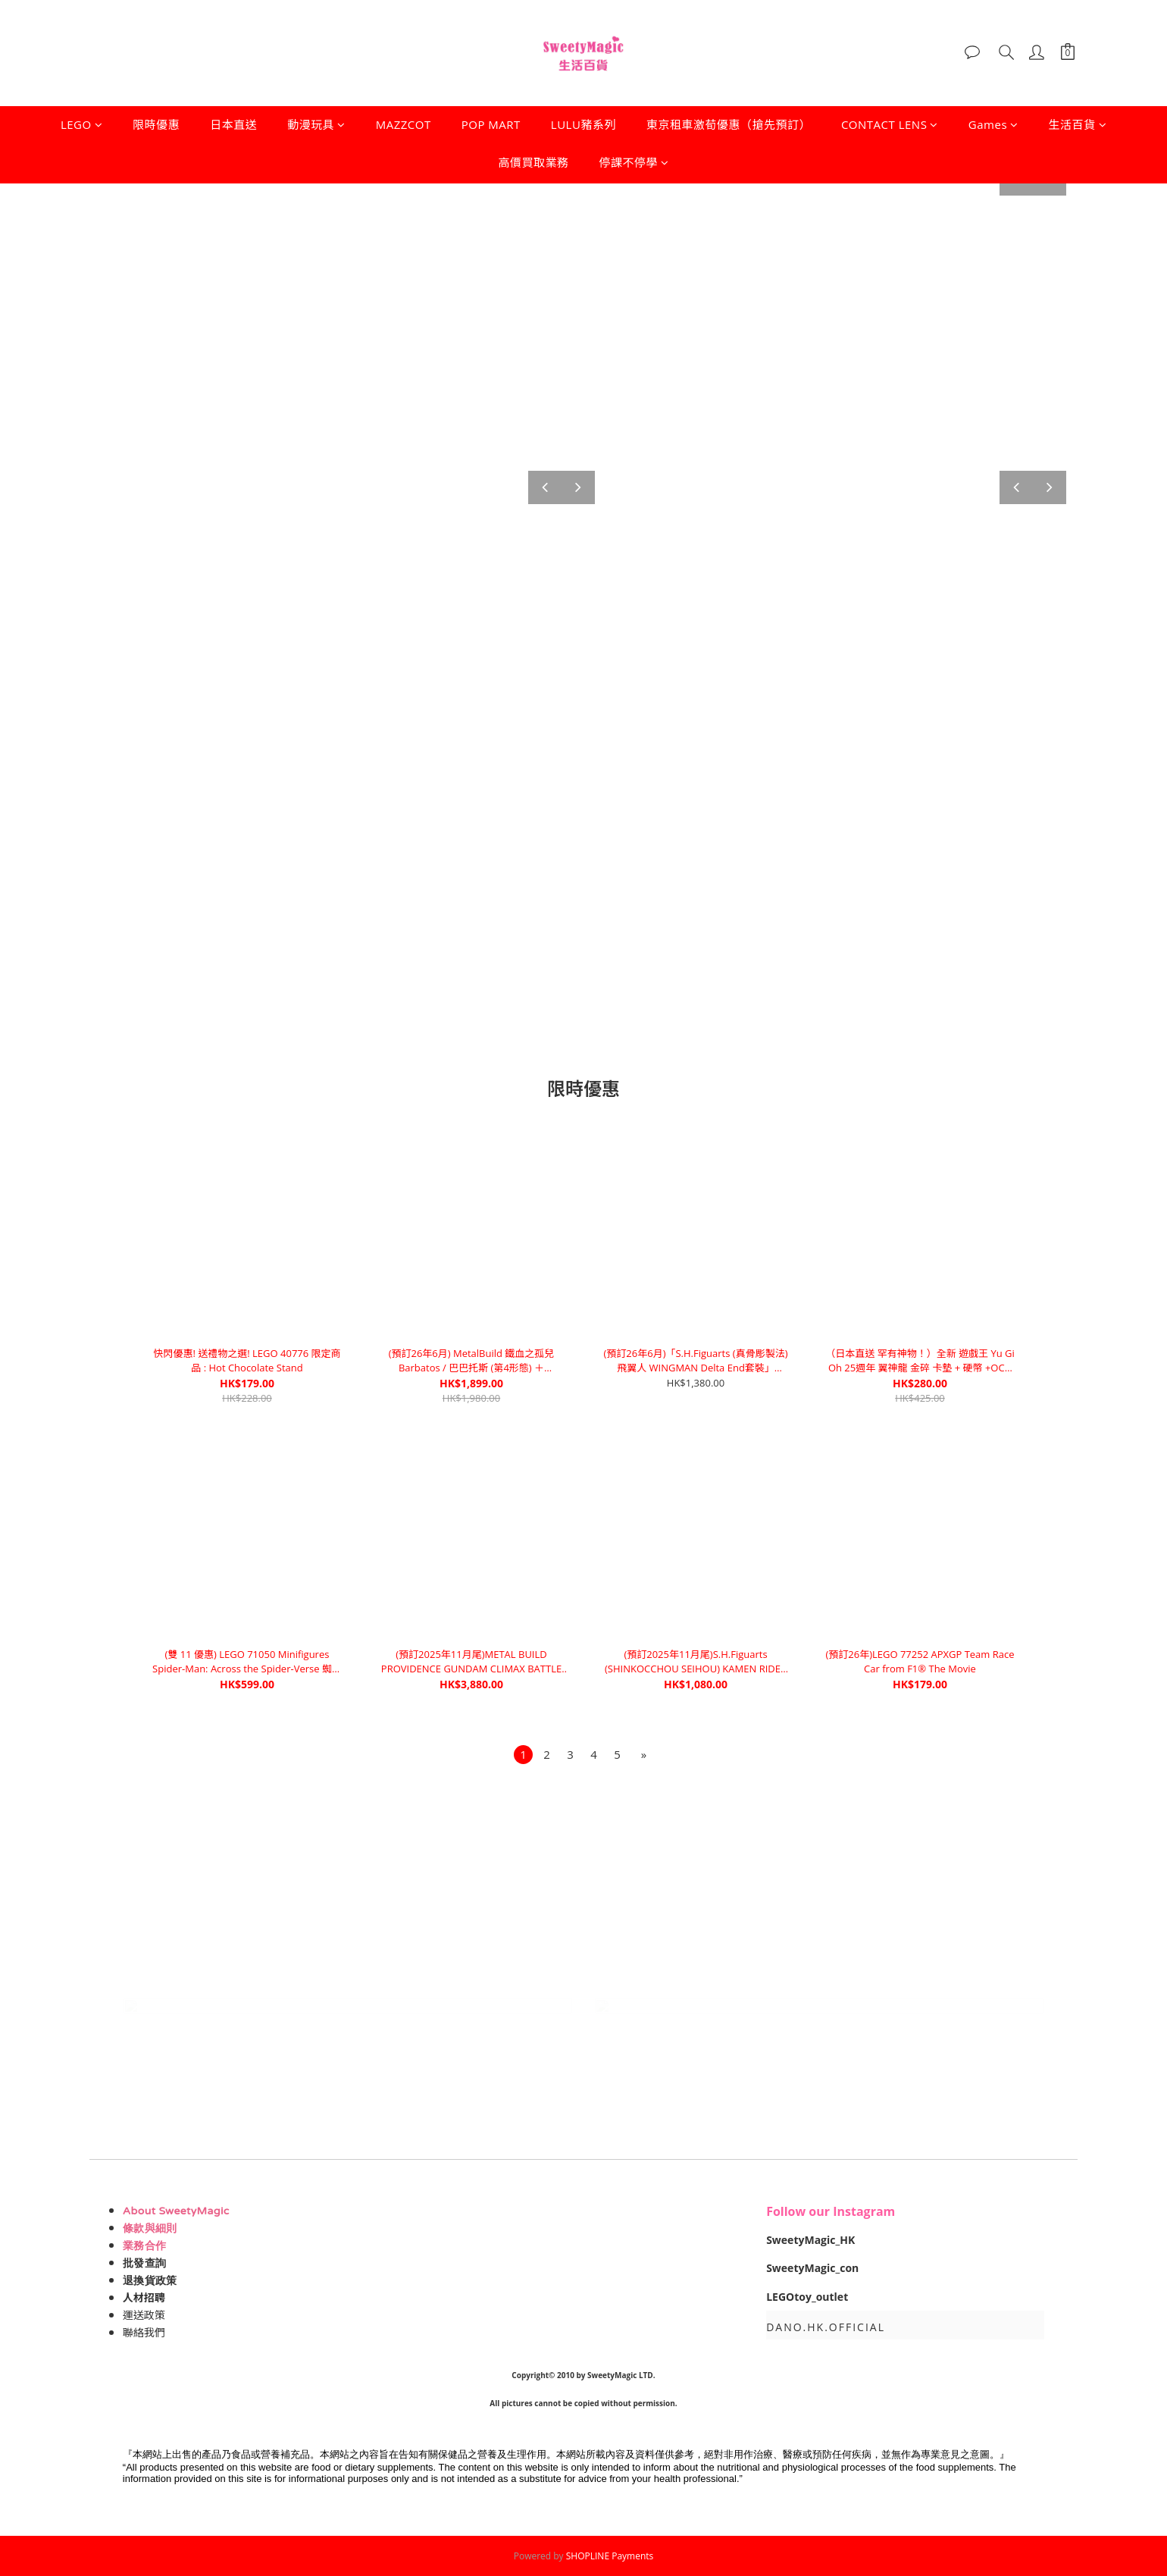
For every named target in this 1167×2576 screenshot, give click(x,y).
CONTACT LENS (889, 124)
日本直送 (233, 124)
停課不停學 (634, 162)
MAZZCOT (403, 124)
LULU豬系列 (583, 124)
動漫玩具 (316, 124)
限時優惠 (156, 124)
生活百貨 (1078, 124)
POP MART (491, 124)
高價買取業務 (533, 162)
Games (993, 124)
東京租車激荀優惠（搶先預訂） (728, 124)
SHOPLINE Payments (610, 2555)
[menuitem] (523, 1754)
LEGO (81, 124)
